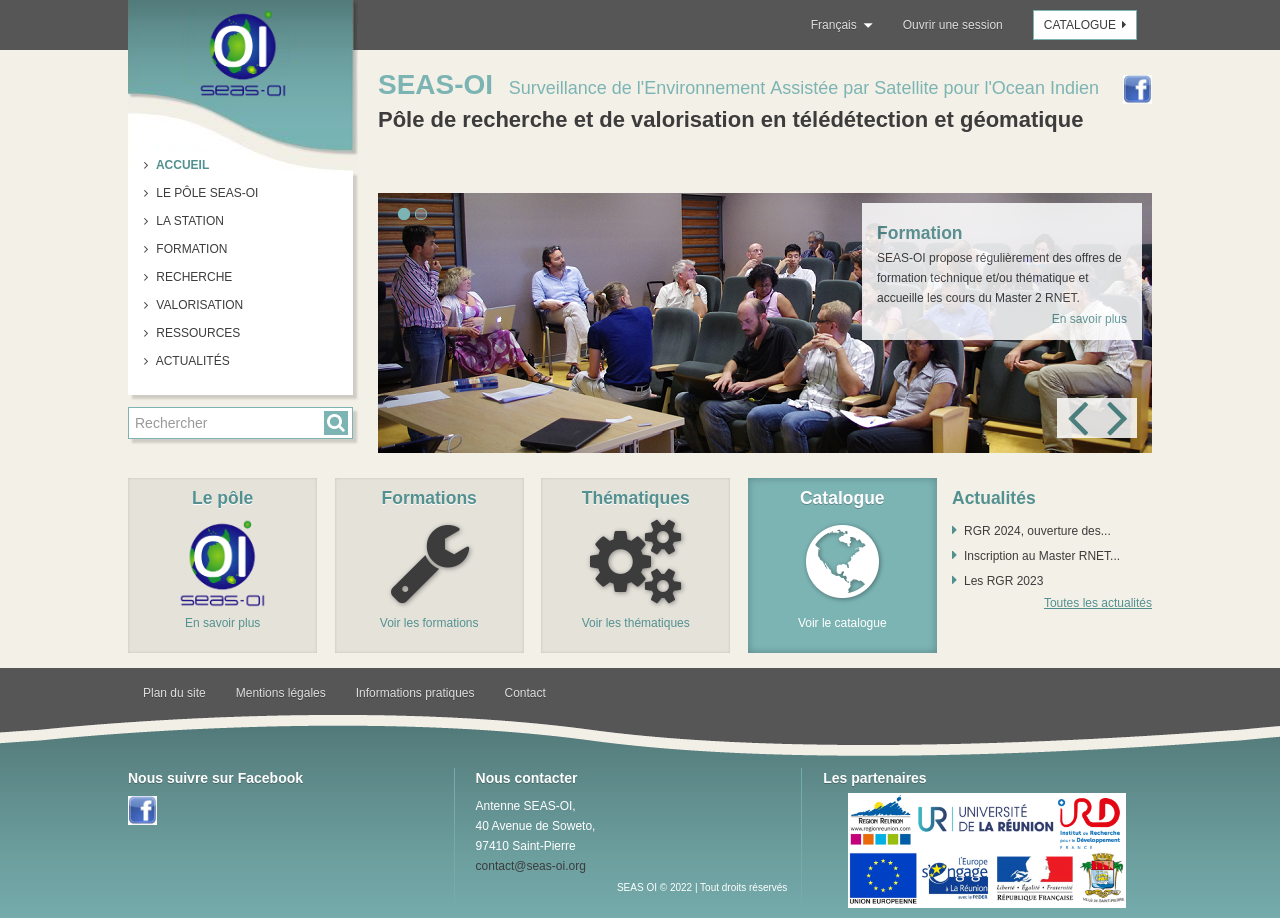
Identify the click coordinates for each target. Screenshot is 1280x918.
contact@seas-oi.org (531, 866)
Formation (190, 249)
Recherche (192, 277)
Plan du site (174, 693)
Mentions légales (281, 693)
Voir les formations (429, 623)
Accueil (181, 165)
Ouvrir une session (953, 25)
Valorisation (198, 305)
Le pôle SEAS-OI (205, 193)
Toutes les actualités (1098, 603)
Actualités (191, 361)
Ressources (196, 333)
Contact (525, 693)
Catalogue (1087, 25)
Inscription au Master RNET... (1042, 556)
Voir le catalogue (842, 623)
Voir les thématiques (636, 623)
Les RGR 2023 (1003, 581)
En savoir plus (1089, 319)
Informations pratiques (415, 693)
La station (188, 221)
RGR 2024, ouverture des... (1037, 531)
